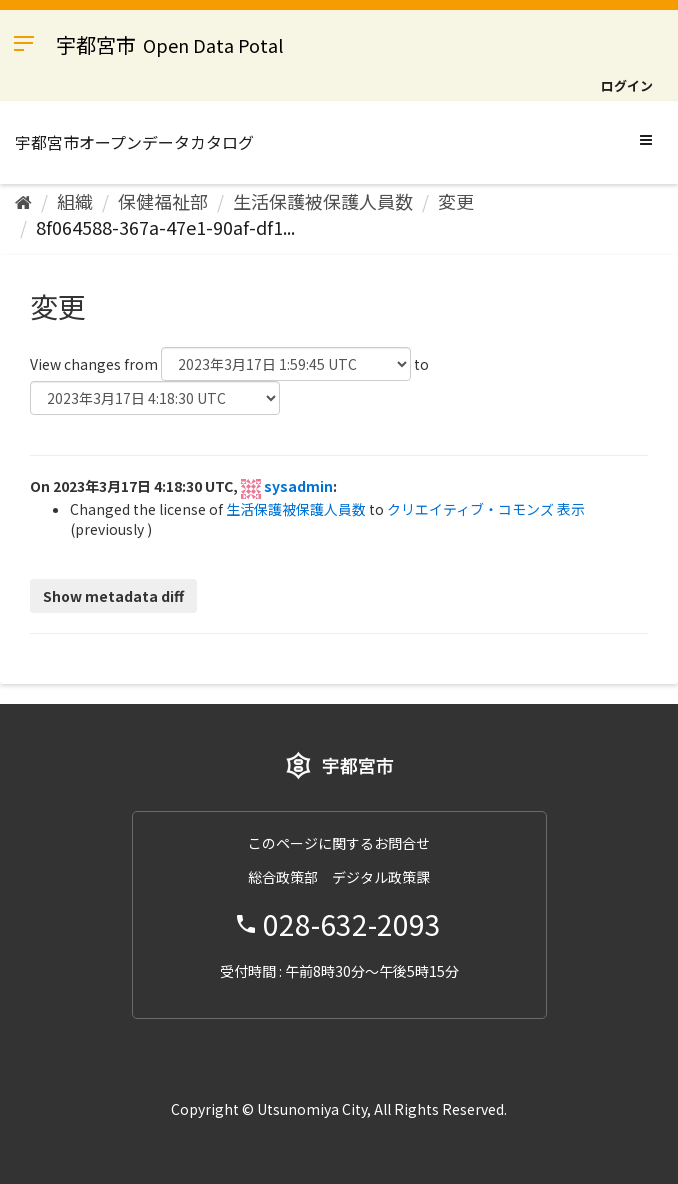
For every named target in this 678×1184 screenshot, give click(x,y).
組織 (75, 201)
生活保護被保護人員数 (323, 201)
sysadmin (298, 486)
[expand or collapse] (646, 139)
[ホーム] (23, 201)
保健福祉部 (163, 201)
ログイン (627, 85)
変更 (456, 201)
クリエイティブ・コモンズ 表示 (486, 509)
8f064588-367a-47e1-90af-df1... (165, 227)
